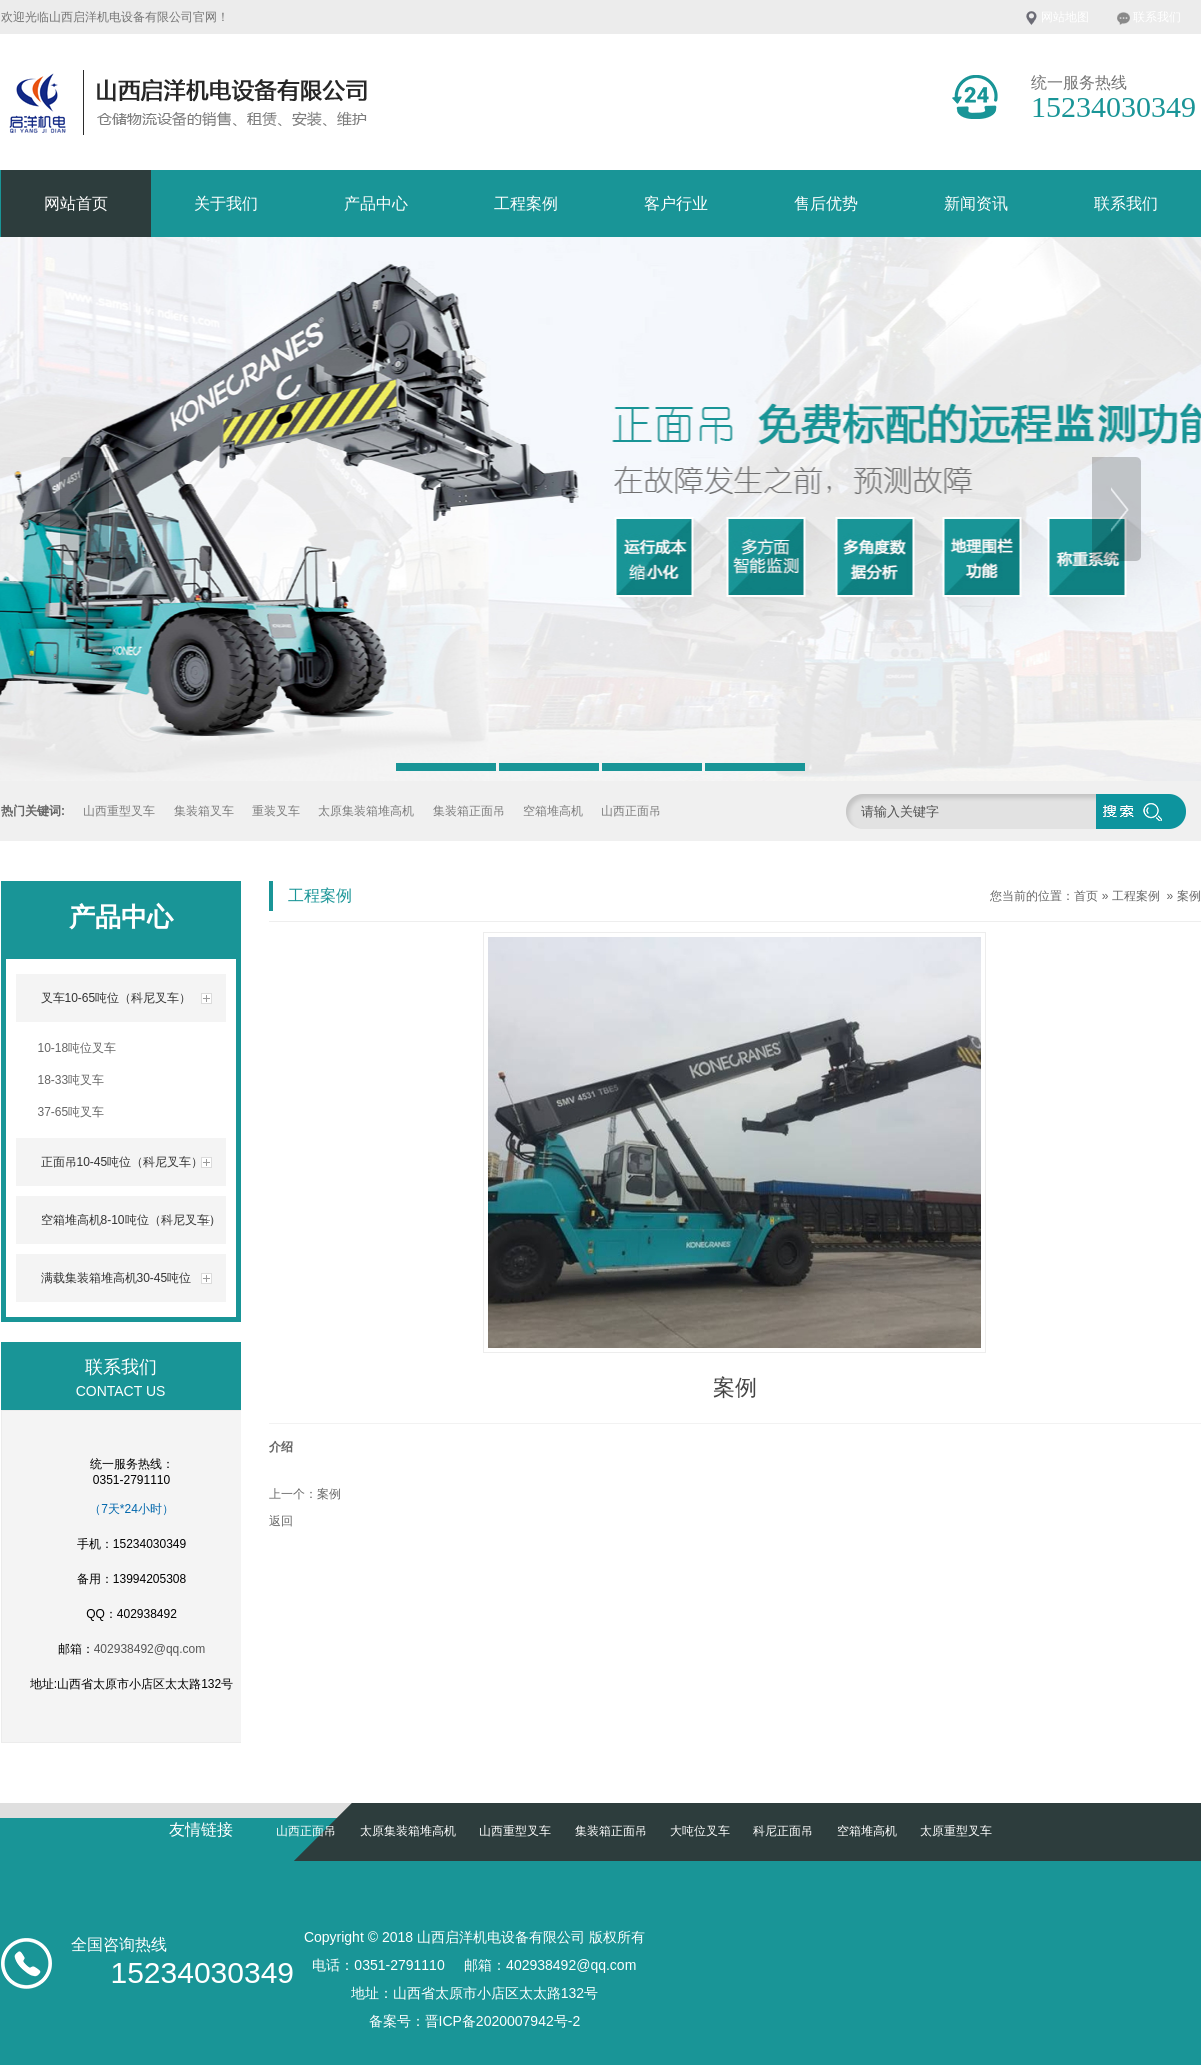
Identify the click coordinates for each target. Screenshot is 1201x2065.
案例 (1189, 896)
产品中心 (376, 203)
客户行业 (676, 203)
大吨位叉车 (700, 1831)
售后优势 (826, 203)
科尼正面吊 (783, 1831)
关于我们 (226, 203)
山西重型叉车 (119, 811)
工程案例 (526, 203)
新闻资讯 (976, 203)
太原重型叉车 (956, 1831)
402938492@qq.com (150, 1649)
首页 (1086, 896)
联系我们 (1157, 17)
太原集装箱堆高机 (366, 811)
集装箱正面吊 (469, 811)
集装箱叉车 (204, 811)
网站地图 (1065, 17)
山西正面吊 (631, 811)
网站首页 (76, 203)
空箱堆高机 (553, 811)
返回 (281, 1521)
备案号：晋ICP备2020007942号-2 (475, 2021)
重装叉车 (276, 811)
